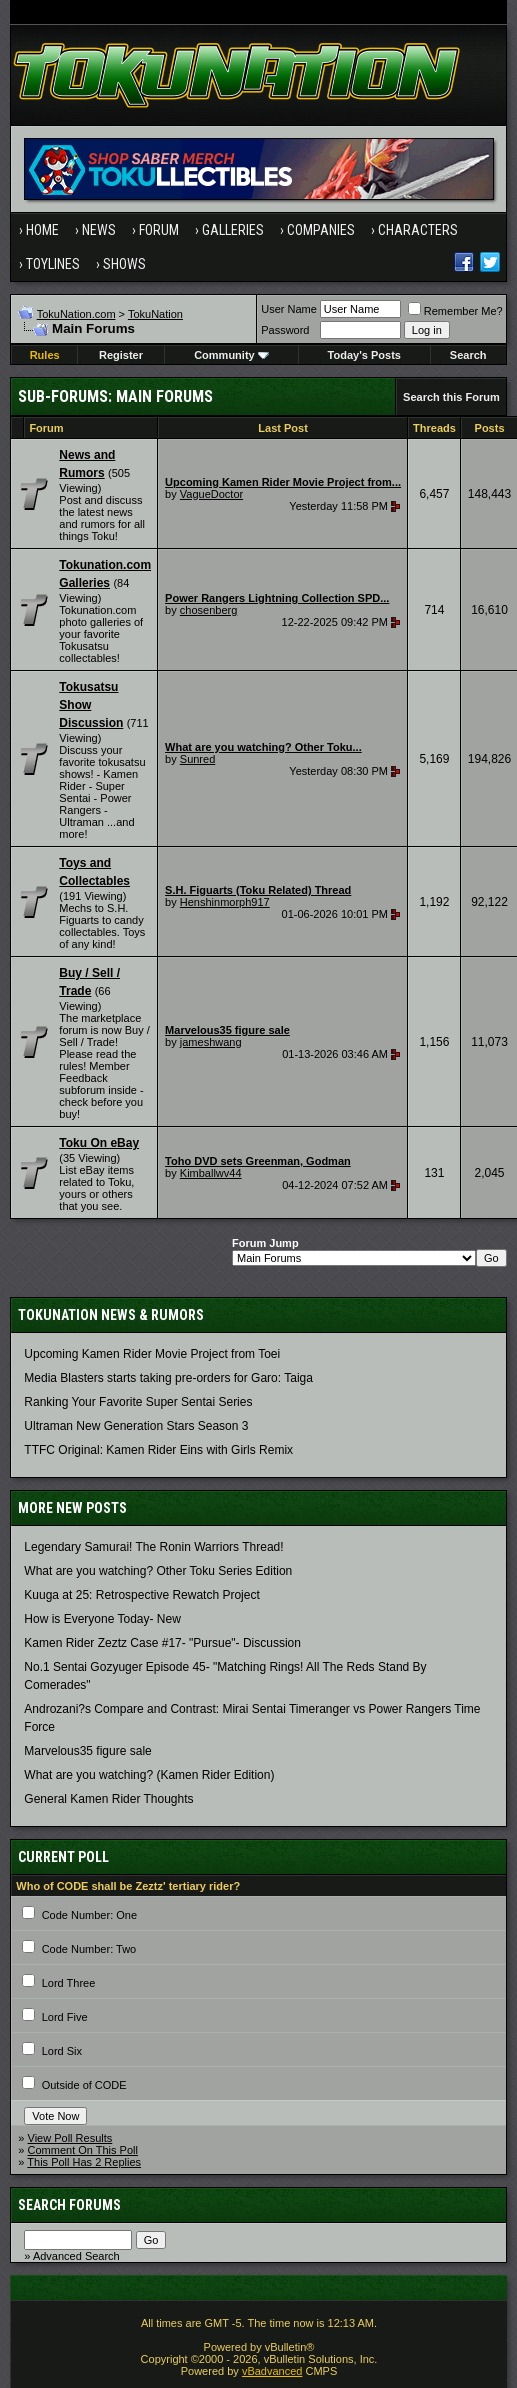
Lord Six (62, 2051)
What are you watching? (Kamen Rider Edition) (149, 1775)
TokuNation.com (76, 314)
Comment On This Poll (83, 2150)
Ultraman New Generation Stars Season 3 (136, 1426)
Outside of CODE (84, 2085)
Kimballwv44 (211, 1173)
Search (468, 355)
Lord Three (69, 1983)
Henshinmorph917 (225, 902)
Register (121, 355)
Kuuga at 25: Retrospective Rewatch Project (141, 1595)
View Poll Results (70, 2138)
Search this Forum (451, 397)
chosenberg (209, 610)
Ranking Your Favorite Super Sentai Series (138, 1402)
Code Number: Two (89, 1949)
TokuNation (155, 314)
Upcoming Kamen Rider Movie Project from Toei (152, 1354)
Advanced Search (76, 2256)
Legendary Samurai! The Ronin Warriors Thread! (153, 1547)
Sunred (197, 759)
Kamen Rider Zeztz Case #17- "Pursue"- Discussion (162, 1643)
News (99, 230)
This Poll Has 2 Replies (84, 2162)
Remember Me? (455, 311)
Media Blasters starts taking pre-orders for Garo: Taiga (168, 1378)
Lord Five (65, 2017)
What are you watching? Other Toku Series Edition (158, 1571)
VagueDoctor (211, 494)
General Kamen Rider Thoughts (108, 1799)
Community (231, 355)
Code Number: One (89, 1915)
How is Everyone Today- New (102, 1619)
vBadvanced (272, 2371)
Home (42, 230)
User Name (289, 309)
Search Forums (69, 2205)
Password (285, 330)
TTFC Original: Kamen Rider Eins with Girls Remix (158, 1450)
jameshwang (211, 1042)
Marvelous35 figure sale (87, 1751)
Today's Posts (364, 355)
